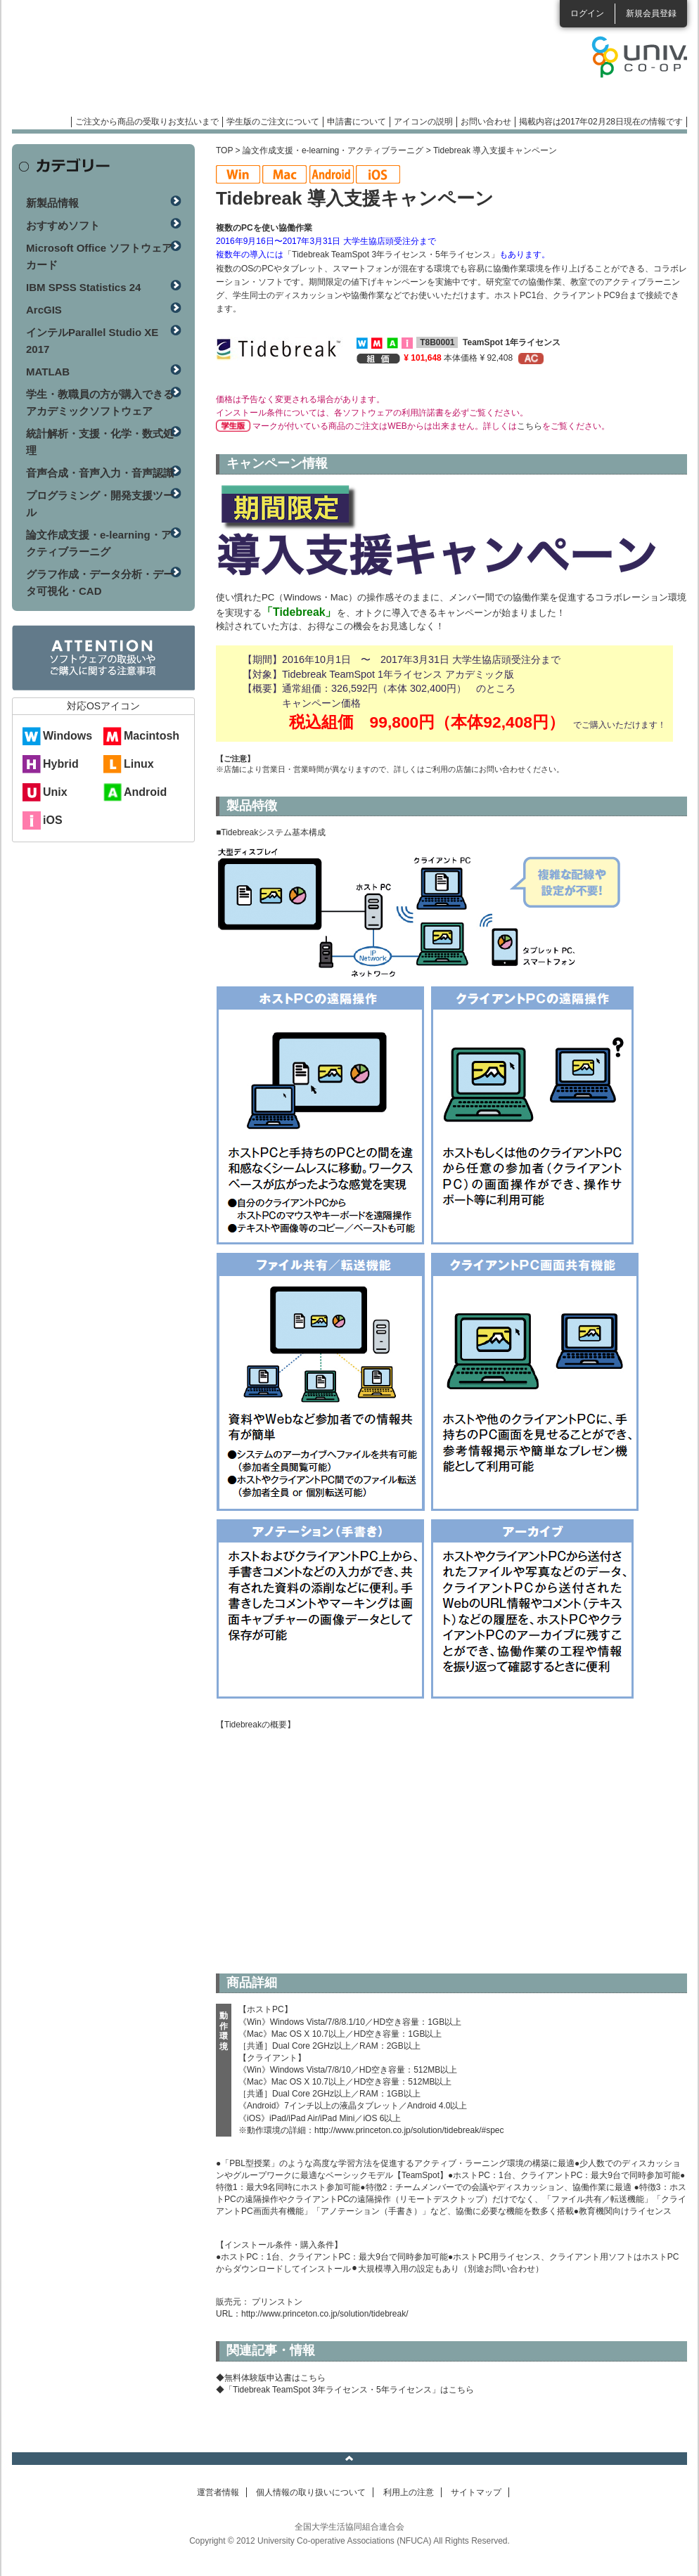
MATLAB (48, 372)
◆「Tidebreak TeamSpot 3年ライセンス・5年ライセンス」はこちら (345, 2390)
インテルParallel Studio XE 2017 (92, 340)
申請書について (356, 122)
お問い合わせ (486, 122)
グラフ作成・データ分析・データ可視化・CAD (100, 582)
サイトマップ (476, 2492)
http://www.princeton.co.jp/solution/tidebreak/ (324, 2314)
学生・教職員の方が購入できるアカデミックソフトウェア (100, 402)
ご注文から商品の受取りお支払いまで (147, 122)
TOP (224, 150)
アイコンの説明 (423, 122)
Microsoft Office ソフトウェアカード (99, 256)
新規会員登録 (651, 13)
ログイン (587, 13)
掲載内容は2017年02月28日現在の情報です (601, 122)
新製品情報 (52, 203)
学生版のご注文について (272, 122)
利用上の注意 (408, 2492)
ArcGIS (44, 310)
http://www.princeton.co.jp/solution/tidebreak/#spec (409, 2130)
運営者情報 (218, 2492)
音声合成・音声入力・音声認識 (100, 473)
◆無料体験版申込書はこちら (271, 2378)
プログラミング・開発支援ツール (100, 503)
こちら (529, 426)
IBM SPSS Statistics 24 (83, 287)
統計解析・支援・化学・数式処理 (100, 441)
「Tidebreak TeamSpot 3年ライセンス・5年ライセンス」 (391, 254)
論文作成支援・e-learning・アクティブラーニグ (333, 150)
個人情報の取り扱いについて (311, 2492)
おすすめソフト (63, 225)
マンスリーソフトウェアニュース (161, 63)
